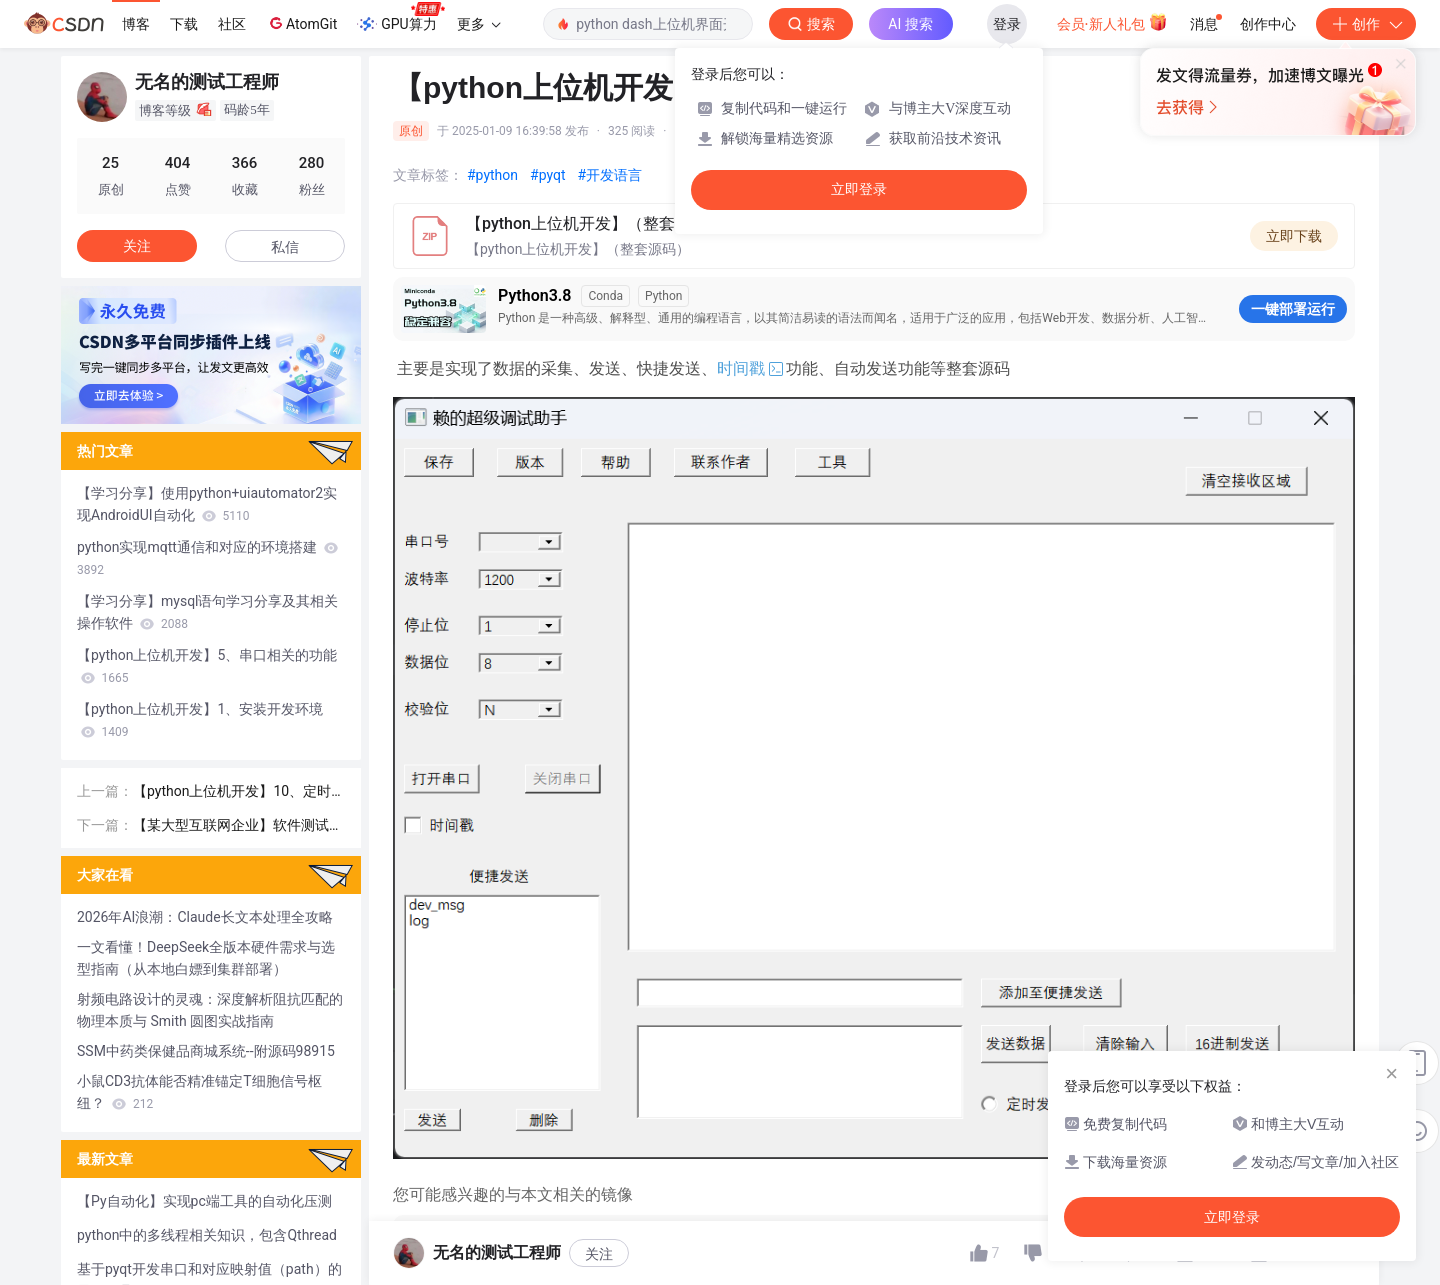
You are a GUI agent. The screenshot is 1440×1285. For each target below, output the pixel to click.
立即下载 (1294, 236)
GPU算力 (400, 18)
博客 (136, 24)
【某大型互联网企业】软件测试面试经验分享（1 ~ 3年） (238, 826)
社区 (232, 24)
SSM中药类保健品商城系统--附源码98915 (206, 1051)
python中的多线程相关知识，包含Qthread (207, 1235)
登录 (1007, 24)
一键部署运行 (1293, 309)
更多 (479, 24)
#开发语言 (610, 175)
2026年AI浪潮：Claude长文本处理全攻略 (205, 917)
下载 (184, 24)
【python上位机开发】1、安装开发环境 (200, 720)
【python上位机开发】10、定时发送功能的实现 (232, 792)
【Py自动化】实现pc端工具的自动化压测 (204, 1201)
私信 (285, 247)
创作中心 (1268, 24)
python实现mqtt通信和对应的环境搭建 (207, 558)
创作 (1366, 24)
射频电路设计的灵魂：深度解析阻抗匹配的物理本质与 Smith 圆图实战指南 (210, 1010)
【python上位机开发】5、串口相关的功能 (207, 666)
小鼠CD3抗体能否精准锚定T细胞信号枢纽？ (199, 1092)
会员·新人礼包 (1112, 22)
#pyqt (547, 175)
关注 (137, 246)
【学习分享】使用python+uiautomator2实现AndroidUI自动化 (207, 504)
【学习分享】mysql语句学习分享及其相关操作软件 (208, 612)
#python (492, 175)
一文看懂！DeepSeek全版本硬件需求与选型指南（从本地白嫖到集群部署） (206, 958)
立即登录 (859, 189)
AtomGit (301, 23)
